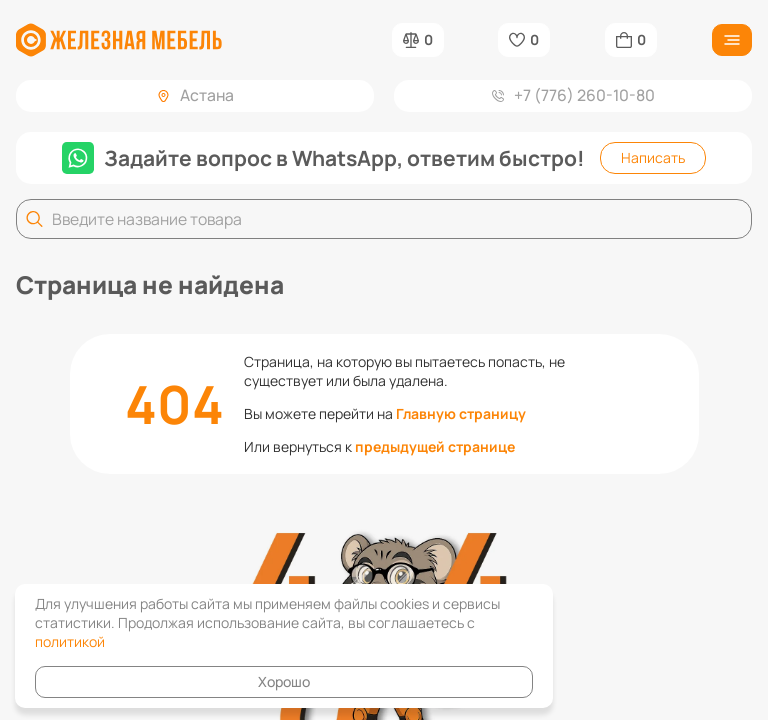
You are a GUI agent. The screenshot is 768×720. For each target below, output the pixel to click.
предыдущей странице (435, 446)
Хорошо (284, 681)
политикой (70, 641)
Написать (653, 157)
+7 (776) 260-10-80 (573, 95)
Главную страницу (461, 413)
